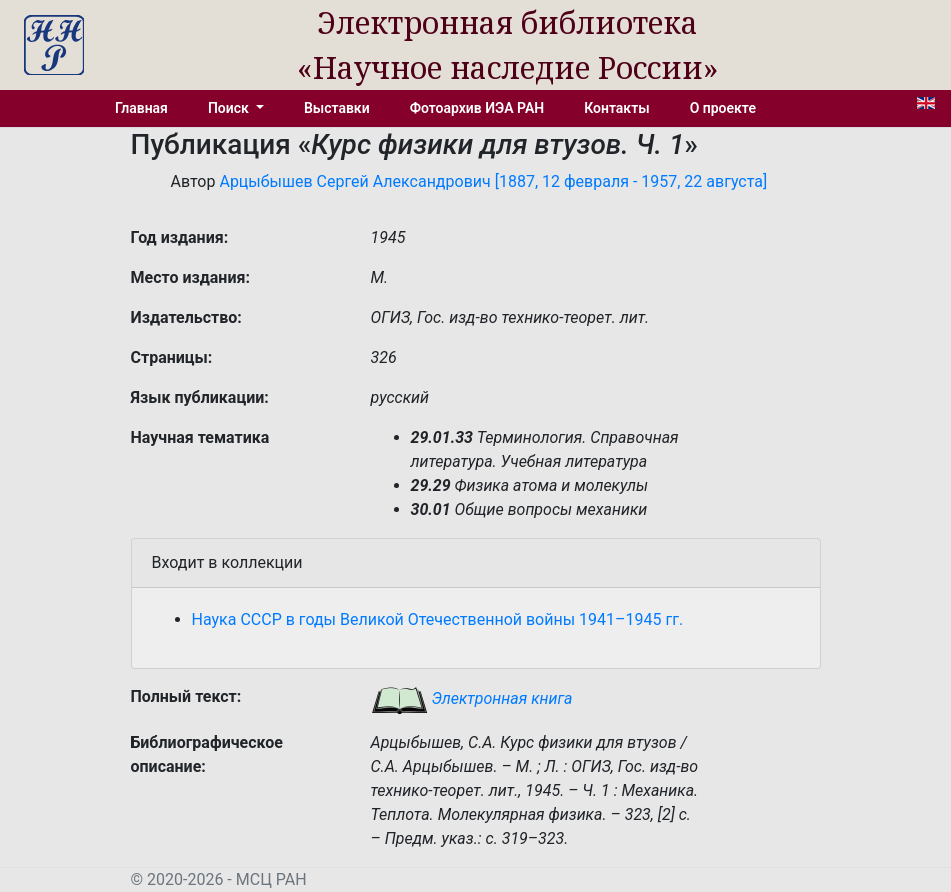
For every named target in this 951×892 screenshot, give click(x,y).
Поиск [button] (230, 108)
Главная (141, 108)
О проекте (723, 108)
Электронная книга (472, 698)
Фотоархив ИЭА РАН (477, 108)
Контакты (616, 108)
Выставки (337, 108)
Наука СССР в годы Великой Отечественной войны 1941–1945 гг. (438, 619)
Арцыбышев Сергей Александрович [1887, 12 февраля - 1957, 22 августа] (493, 181)
